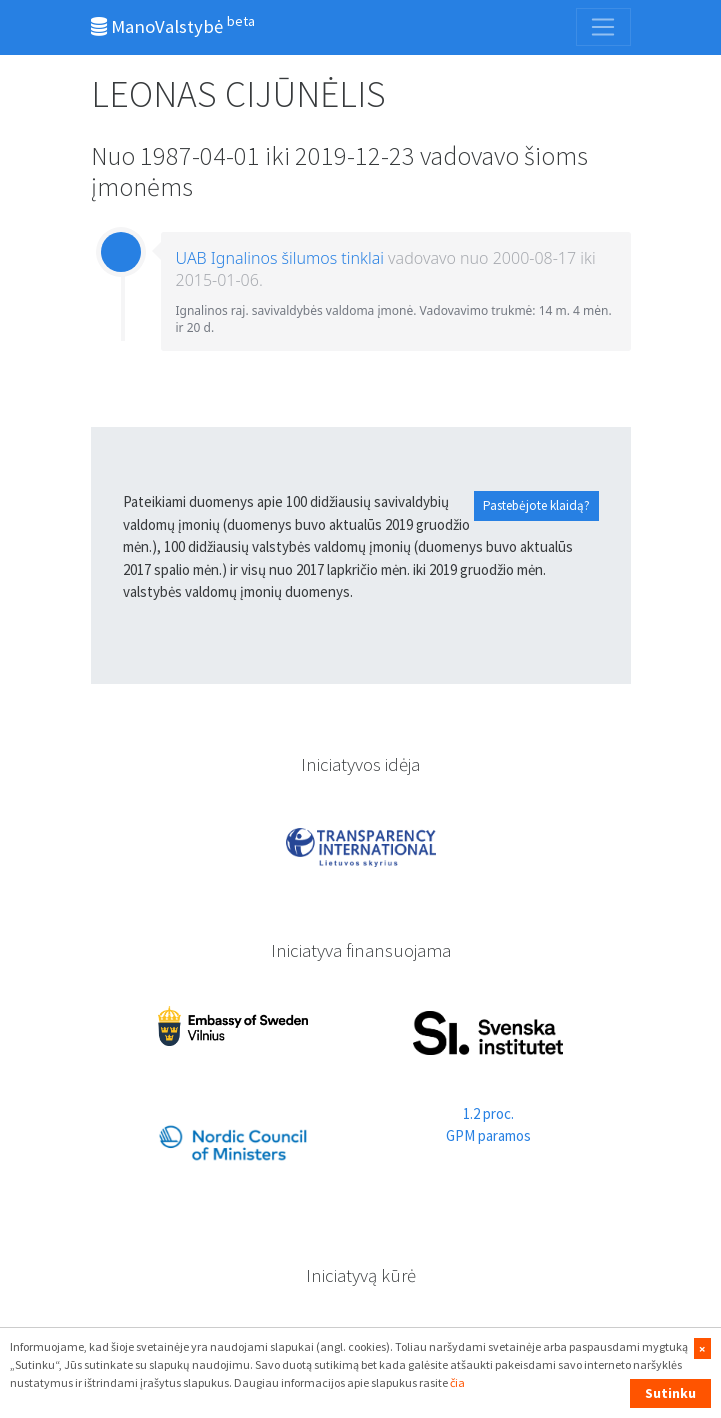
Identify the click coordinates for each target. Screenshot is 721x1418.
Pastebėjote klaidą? (536, 505)
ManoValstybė (173, 25)
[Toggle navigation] (603, 27)
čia (457, 1382)
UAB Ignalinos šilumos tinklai (280, 258)
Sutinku (670, 1393)
